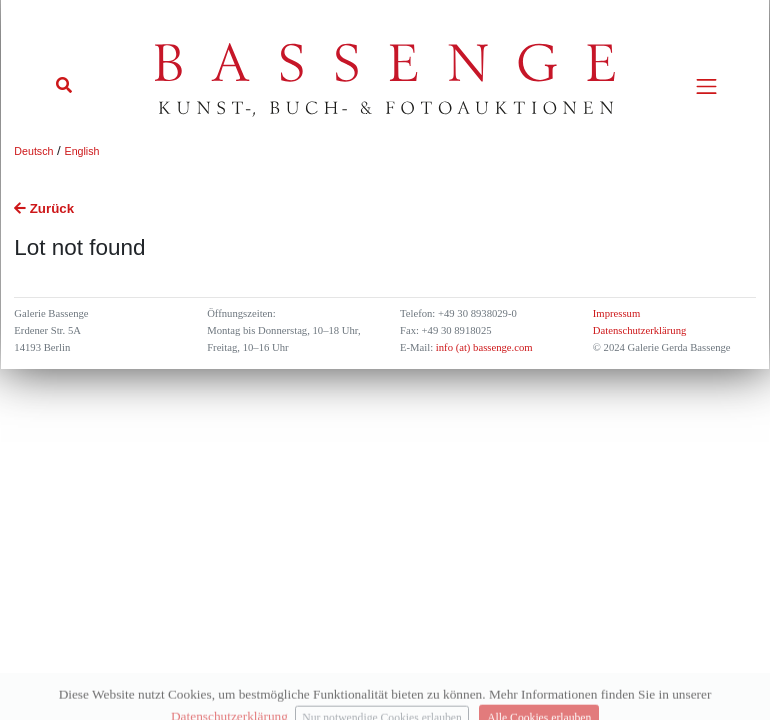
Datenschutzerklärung (640, 330)
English (82, 151)
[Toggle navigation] (706, 86)
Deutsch (33, 151)
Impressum (616, 313)
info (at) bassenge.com (482, 347)
